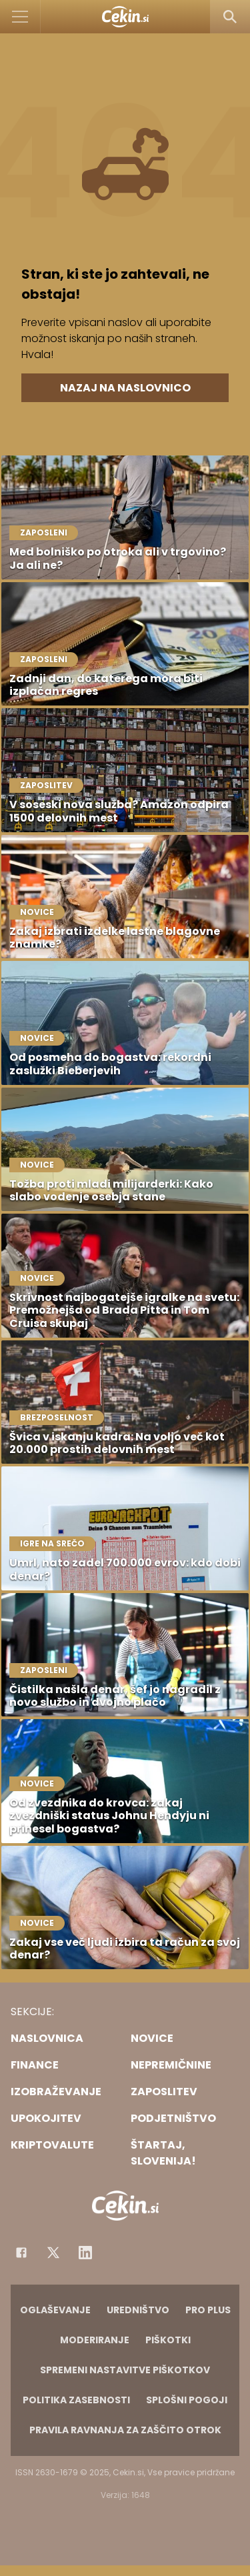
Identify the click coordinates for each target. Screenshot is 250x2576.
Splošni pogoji (186, 2400)
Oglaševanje (55, 2310)
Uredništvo (138, 2310)
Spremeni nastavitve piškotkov (125, 2370)
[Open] (20, 16)
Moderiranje (94, 2340)
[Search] (230, 16)
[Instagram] (85, 2252)
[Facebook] (21, 2252)
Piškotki (168, 2340)
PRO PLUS (208, 2310)
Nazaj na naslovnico (125, 387)
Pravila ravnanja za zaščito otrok (125, 2430)
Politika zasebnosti (76, 2400)
